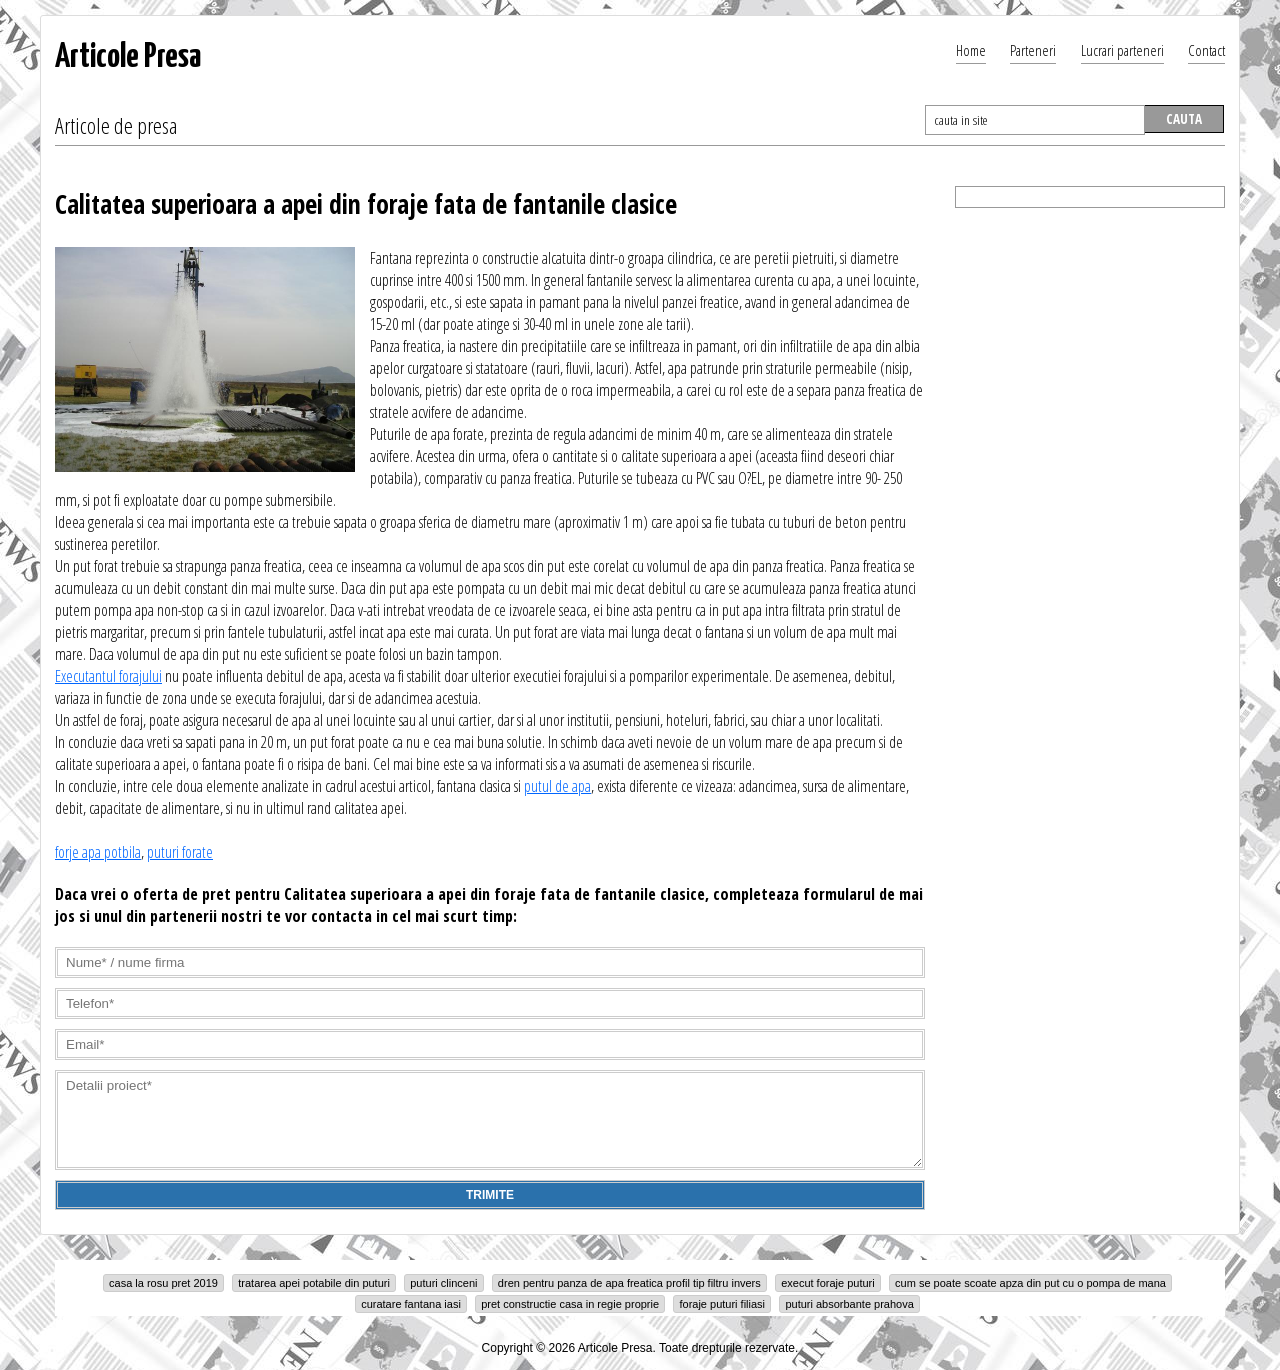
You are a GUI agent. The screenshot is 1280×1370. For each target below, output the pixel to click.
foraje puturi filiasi (722, 1304)
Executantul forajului (108, 676)
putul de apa (557, 786)
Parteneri (1033, 50)
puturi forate (180, 852)
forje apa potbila (98, 852)
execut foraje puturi (828, 1283)
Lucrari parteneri (1122, 50)
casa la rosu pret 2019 (163, 1283)
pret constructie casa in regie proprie (570, 1304)
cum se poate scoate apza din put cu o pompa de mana (1030, 1283)
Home (971, 50)
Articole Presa (128, 57)
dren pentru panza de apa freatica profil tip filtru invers (629, 1283)
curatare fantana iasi (411, 1304)
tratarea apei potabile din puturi (314, 1283)
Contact (1206, 50)
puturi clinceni (443, 1283)
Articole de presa (116, 125)
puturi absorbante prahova (849, 1304)
